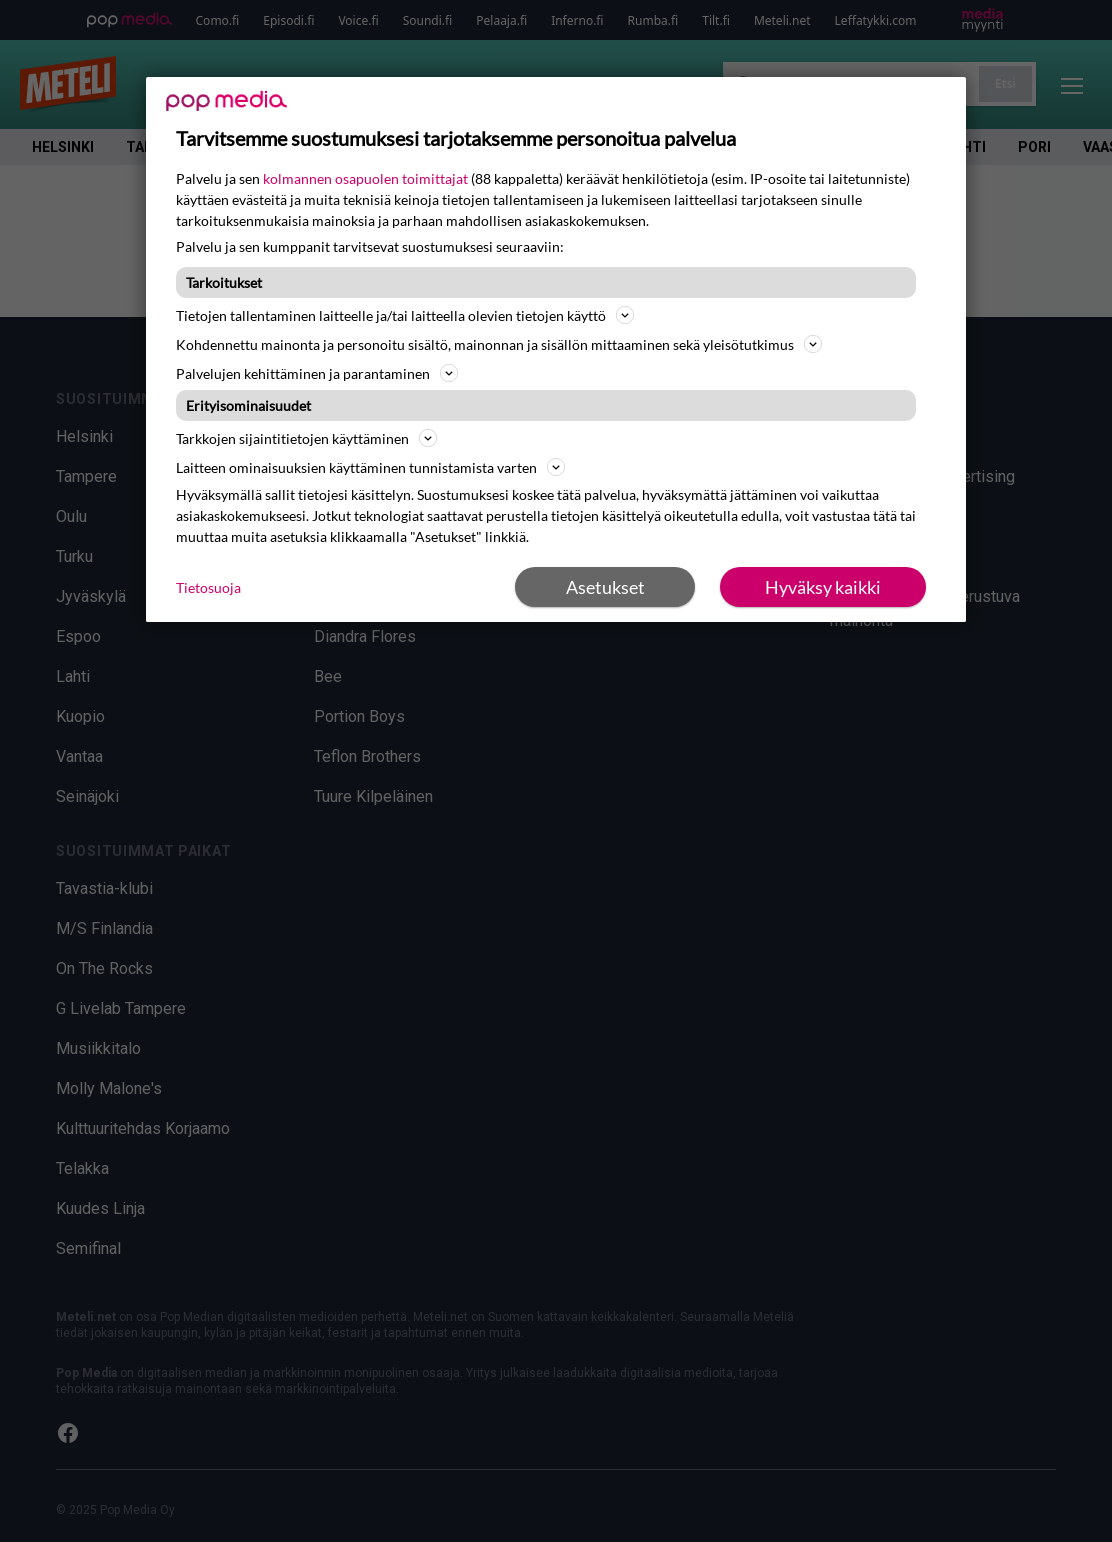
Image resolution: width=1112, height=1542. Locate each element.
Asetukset (605, 587)
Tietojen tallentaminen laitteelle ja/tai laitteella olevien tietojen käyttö (405, 315)
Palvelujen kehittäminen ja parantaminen (317, 373)
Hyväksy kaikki (823, 587)
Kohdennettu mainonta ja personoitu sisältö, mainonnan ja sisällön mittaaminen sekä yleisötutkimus (499, 344)
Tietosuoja (208, 587)
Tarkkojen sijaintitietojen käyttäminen (306, 438)
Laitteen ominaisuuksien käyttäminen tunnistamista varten (370, 467)
